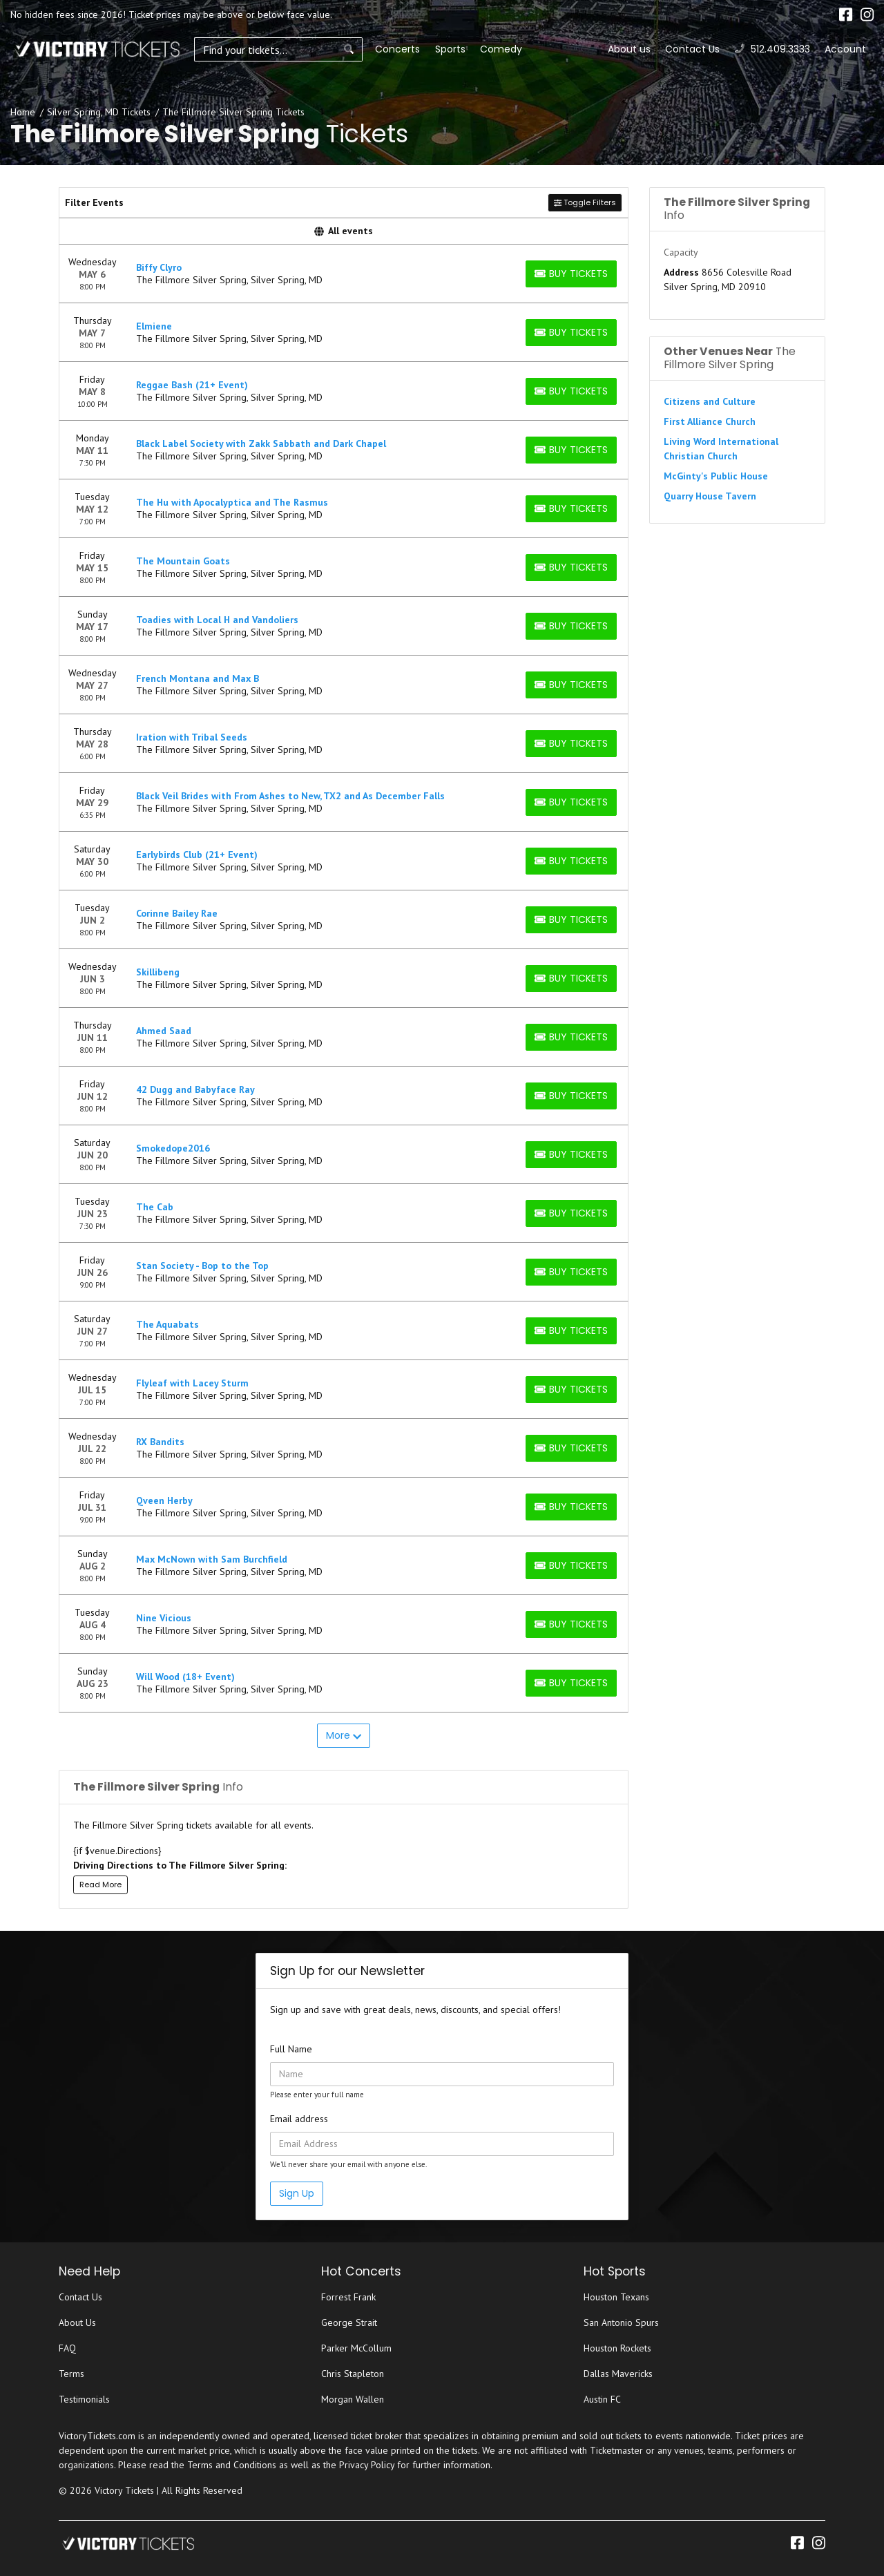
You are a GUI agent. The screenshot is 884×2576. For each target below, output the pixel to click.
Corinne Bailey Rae (177, 913)
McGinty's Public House (716, 476)
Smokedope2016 (173, 1148)
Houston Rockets (617, 2348)
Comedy (471, 49)
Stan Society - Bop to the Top (202, 1265)
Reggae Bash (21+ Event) (192, 385)
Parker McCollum (356, 2348)
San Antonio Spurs (621, 2322)
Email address (299, 2118)
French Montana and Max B (197, 678)
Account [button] (845, 49)
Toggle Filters (585, 202)
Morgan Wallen (352, 2399)
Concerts (367, 49)
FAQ (67, 2348)
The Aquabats (167, 1324)
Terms (71, 2373)
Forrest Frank (348, 2297)
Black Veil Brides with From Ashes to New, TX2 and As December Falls (290, 796)
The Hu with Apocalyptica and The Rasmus (232, 502)
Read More (100, 1884)
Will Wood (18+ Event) (185, 1676)
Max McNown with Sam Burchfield (211, 1559)
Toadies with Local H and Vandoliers (217, 619)
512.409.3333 (772, 49)
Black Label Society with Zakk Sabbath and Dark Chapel (261, 443)
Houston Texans (616, 2297)
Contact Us (692, 49)
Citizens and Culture (710, 401)
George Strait (349, 2322)
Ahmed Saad (163, 1030)
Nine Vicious (163, 1618)
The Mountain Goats (183, 561)
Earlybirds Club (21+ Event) (197, 854)
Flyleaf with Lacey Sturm (192, 1383)
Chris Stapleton (352, 2373)
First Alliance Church (710, 421)
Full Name (291, 2049)
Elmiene (154, 326)
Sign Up (296, 2193)
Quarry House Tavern (710, 496)
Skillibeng (158, 972)
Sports (420, 49)
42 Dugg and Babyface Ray (195, 1089)
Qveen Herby (164, 1500)
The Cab (154, 1207)
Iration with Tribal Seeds (191, 737)
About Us (77, 2322)
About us (629, 49)
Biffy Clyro (159, 267)
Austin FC (602, 2399)
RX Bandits (160, 1441)
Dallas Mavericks (618, 2373)
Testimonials (84, 2399)
